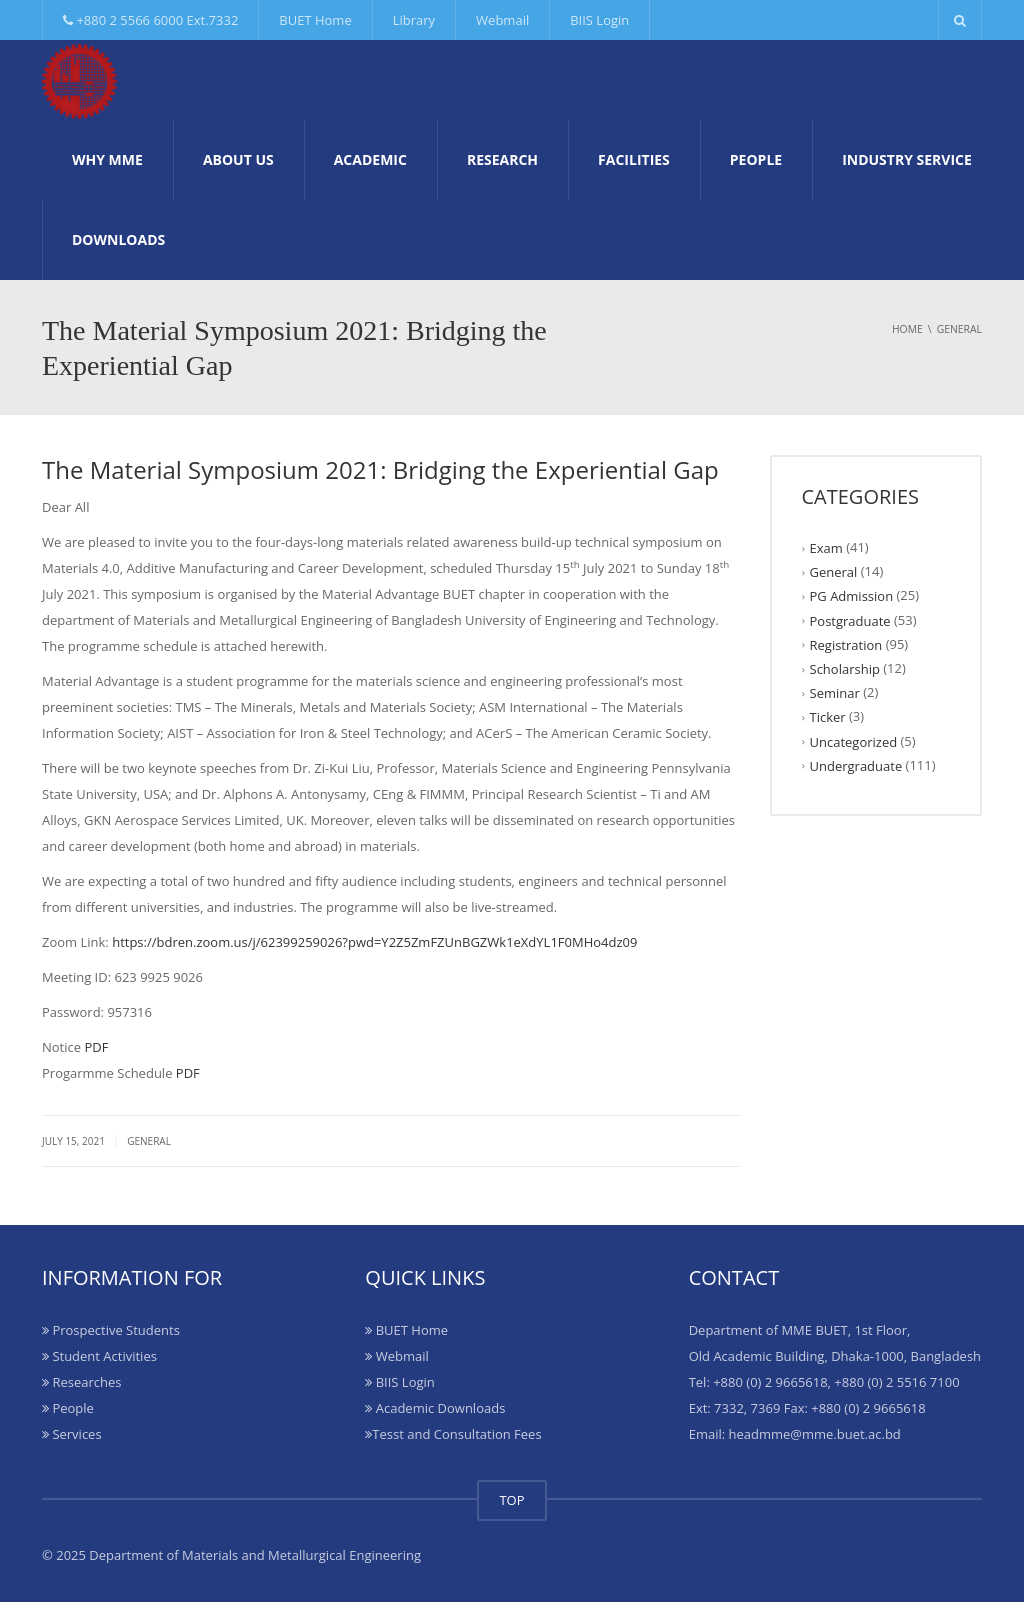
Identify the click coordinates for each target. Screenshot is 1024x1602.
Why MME (107, 159)
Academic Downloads (435, 1408)
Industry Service (907, 159)
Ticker (828, 717)
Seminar (835, 693)
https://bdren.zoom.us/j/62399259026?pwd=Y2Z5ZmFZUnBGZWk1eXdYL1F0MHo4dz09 (374, 942)
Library (414, 20)
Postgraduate (850, 620)
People (756, 159)
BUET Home (315, 20)
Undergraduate (856, 766)
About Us (238, 159)
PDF (96, 1047)
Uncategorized (854, 741)
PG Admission (852, 596)
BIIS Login (599, 20)
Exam (826, 548)
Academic (370, 159)
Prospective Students (111, 1330)
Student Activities (99, 1356)
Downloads (118, 239)
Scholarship (845, 669)
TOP (511, 1500)
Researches (81, 1382)
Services (72, 1434)
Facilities (634, 159)
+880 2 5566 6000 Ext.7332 (150, 20)
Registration (846, 645)
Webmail (502, 20)
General (149, 1141)
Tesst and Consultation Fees (453, 1434)
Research (502, 159)
